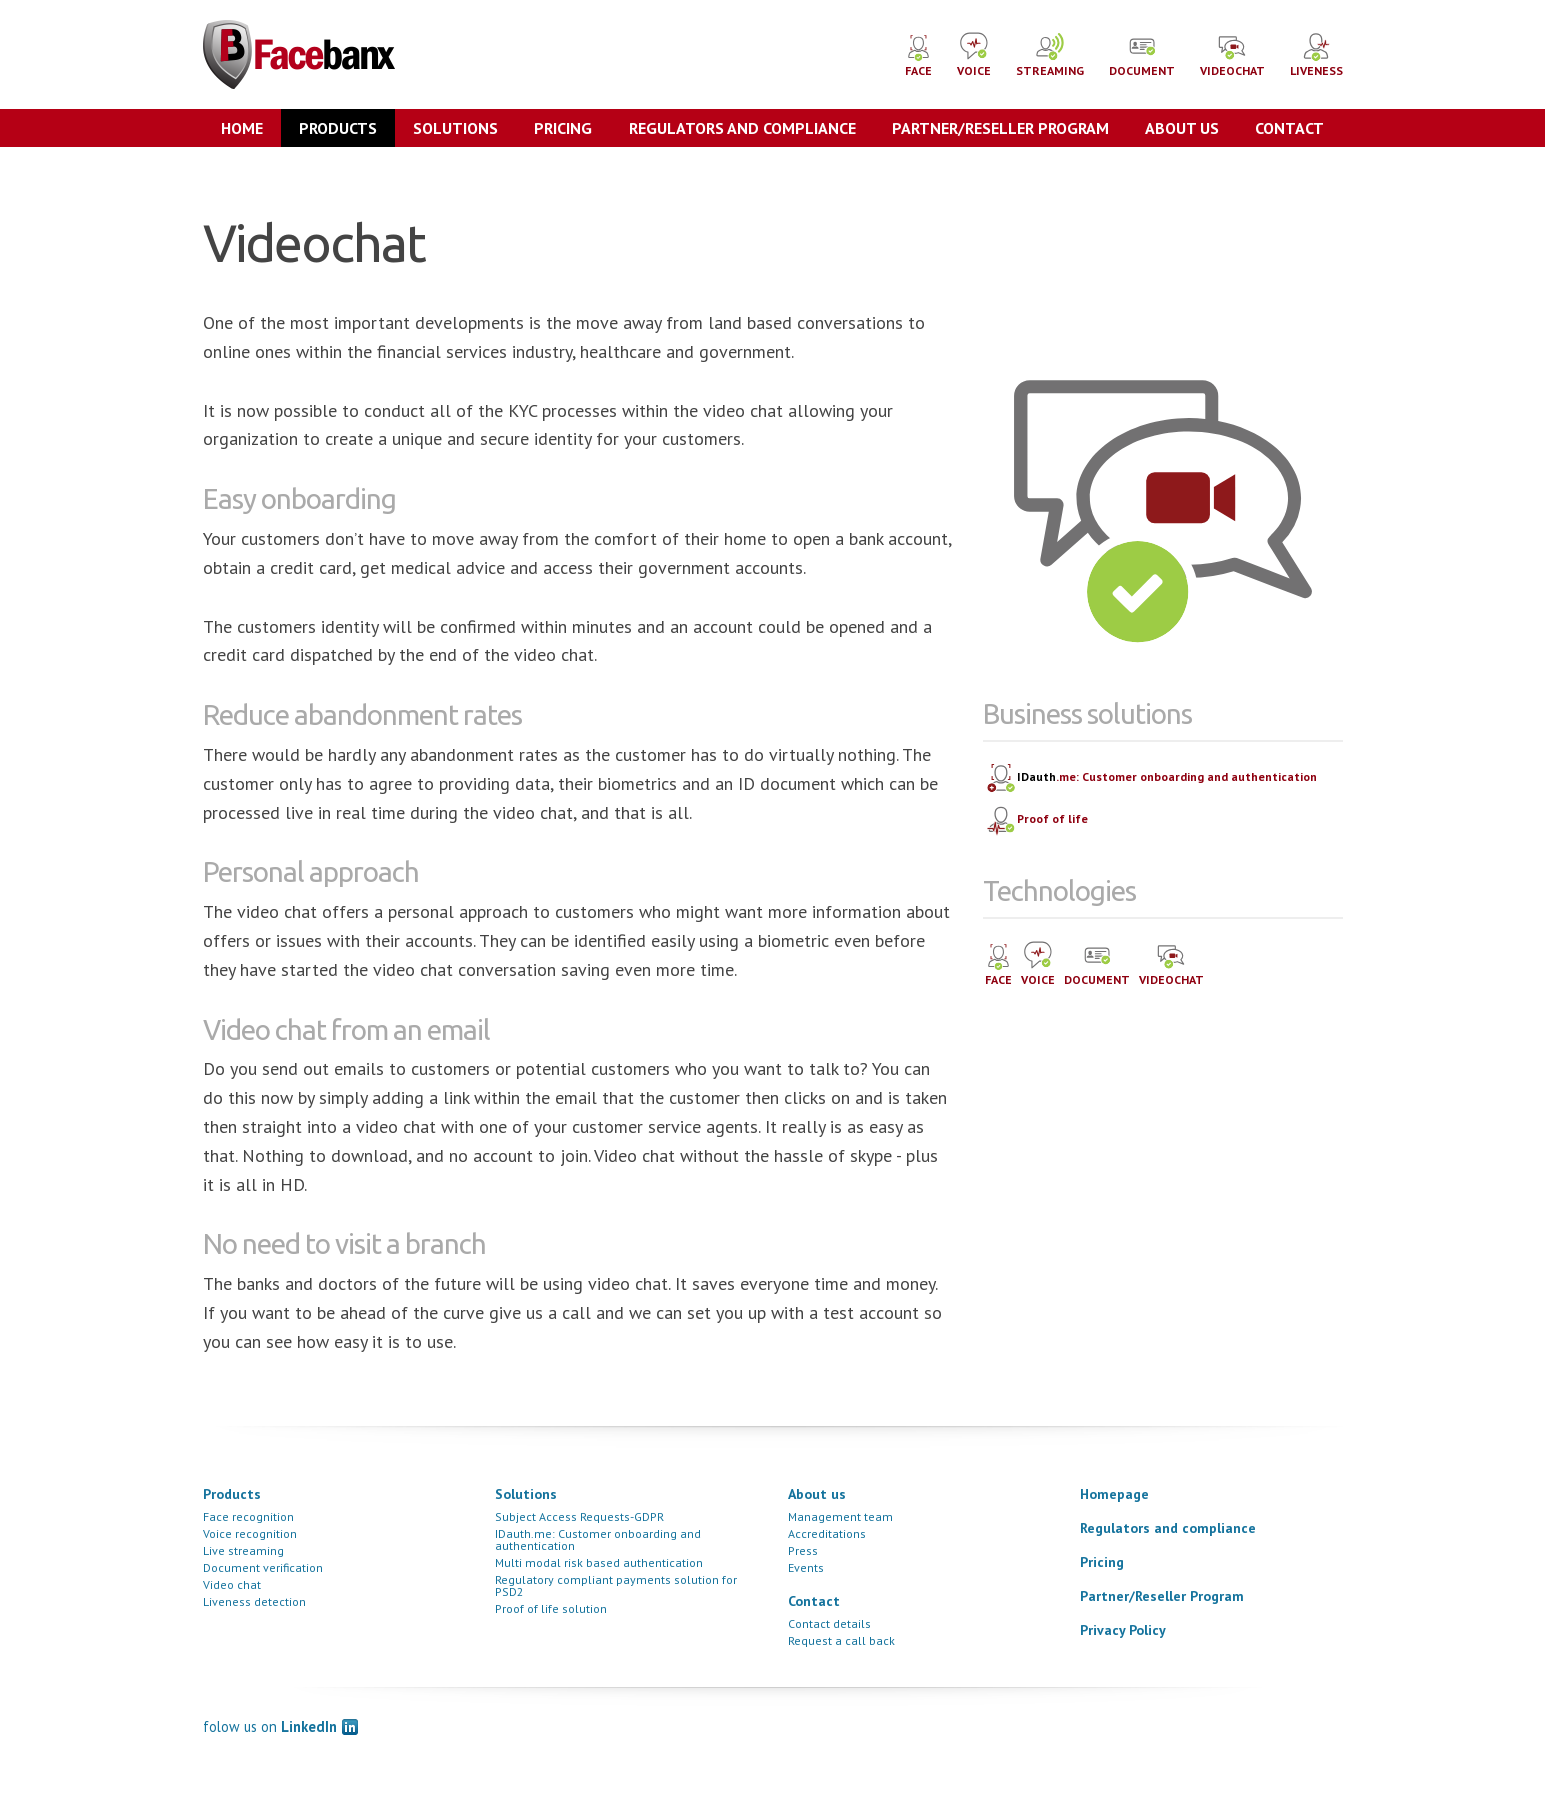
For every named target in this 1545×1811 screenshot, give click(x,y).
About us (1182, 128)
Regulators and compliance (742, 128)
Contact (1289, 128)
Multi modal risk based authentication (599, 1562)
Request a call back (841, 1640)
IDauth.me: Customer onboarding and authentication (598, 1539)
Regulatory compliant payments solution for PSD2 (616, 1585)
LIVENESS (1316, 53)
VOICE (974, 53)
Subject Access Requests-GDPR (579, 1516)
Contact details (829, 1623)
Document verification (263, 1567)
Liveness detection (254, 1601)
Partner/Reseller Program (1000, 128)
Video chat (232, 1584)
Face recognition (248, 1516)
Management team (840, 1516)
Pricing (563, 128)
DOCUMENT (1142, 53)
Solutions (455, 128)
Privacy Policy (1123, 1630)
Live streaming (243, 1550)
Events (806, 1567)
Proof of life (1036, 820)
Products (338, 128)
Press (803, 1550)
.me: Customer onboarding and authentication (1151, 778)
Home (242, 128)
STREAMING (1050, 53)
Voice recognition (250, 1533)
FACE (918, 56)
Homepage (1114, 1494)
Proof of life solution (551, 1608)
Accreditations (827, 1533)
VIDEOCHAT (1232, 53)
